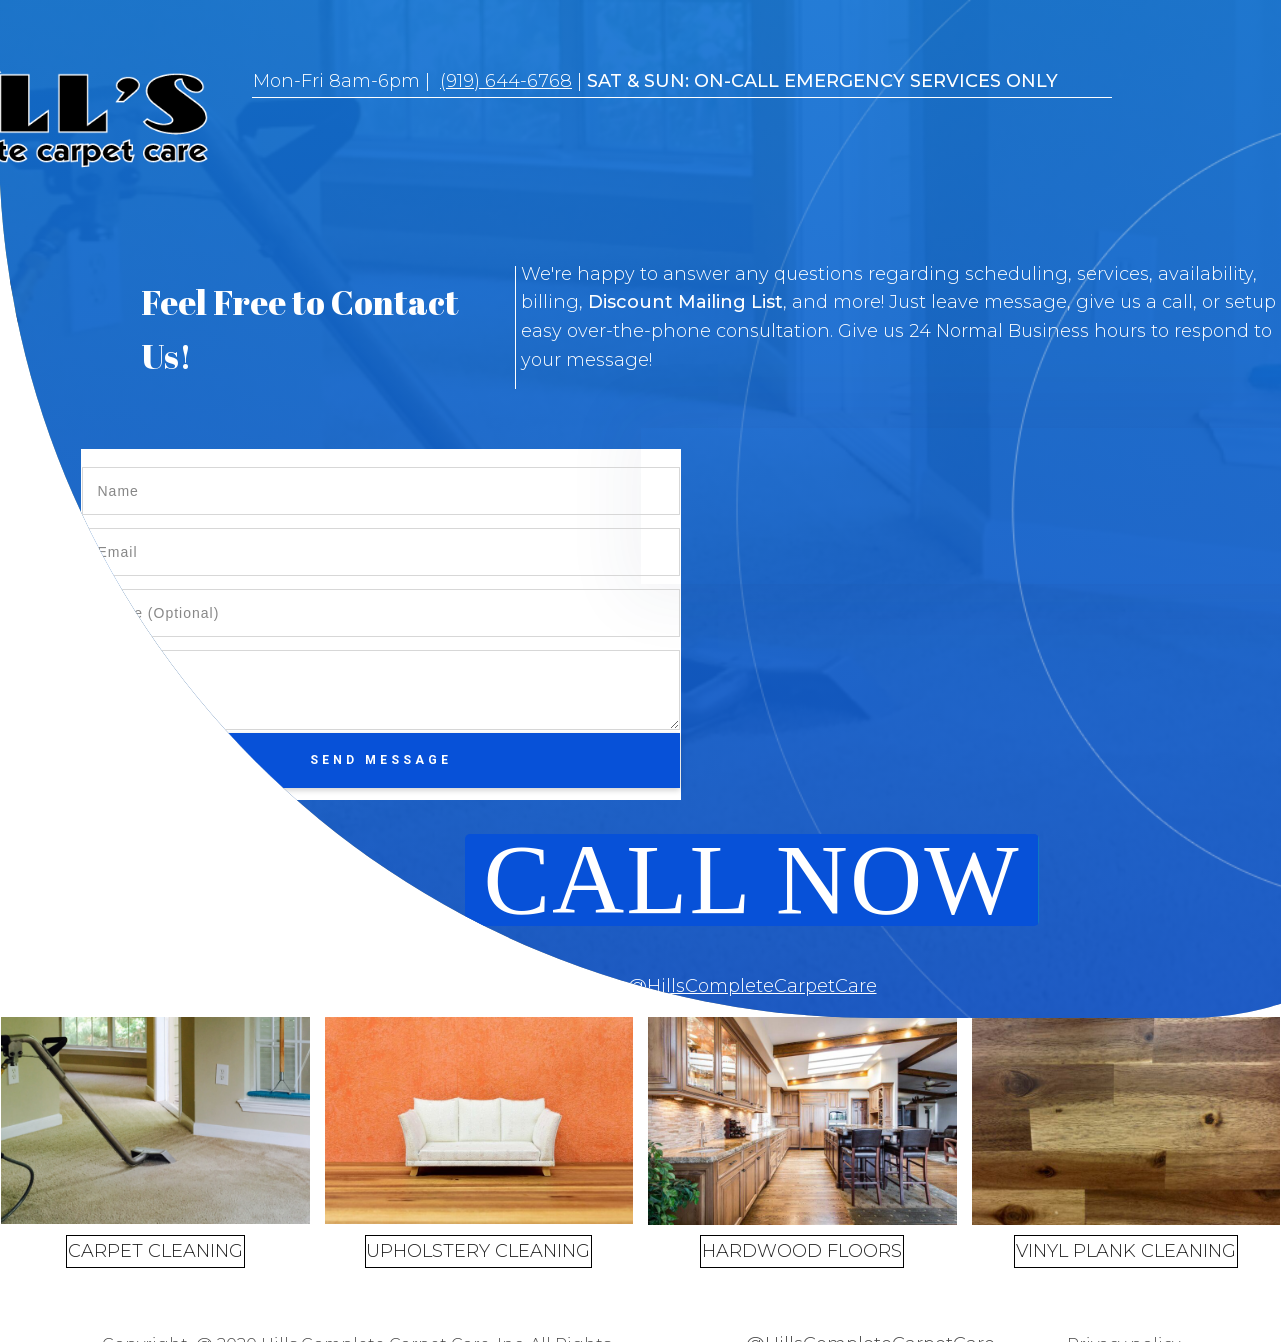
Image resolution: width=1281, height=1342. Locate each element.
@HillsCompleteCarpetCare (752, 986)
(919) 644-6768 (506, 81)
